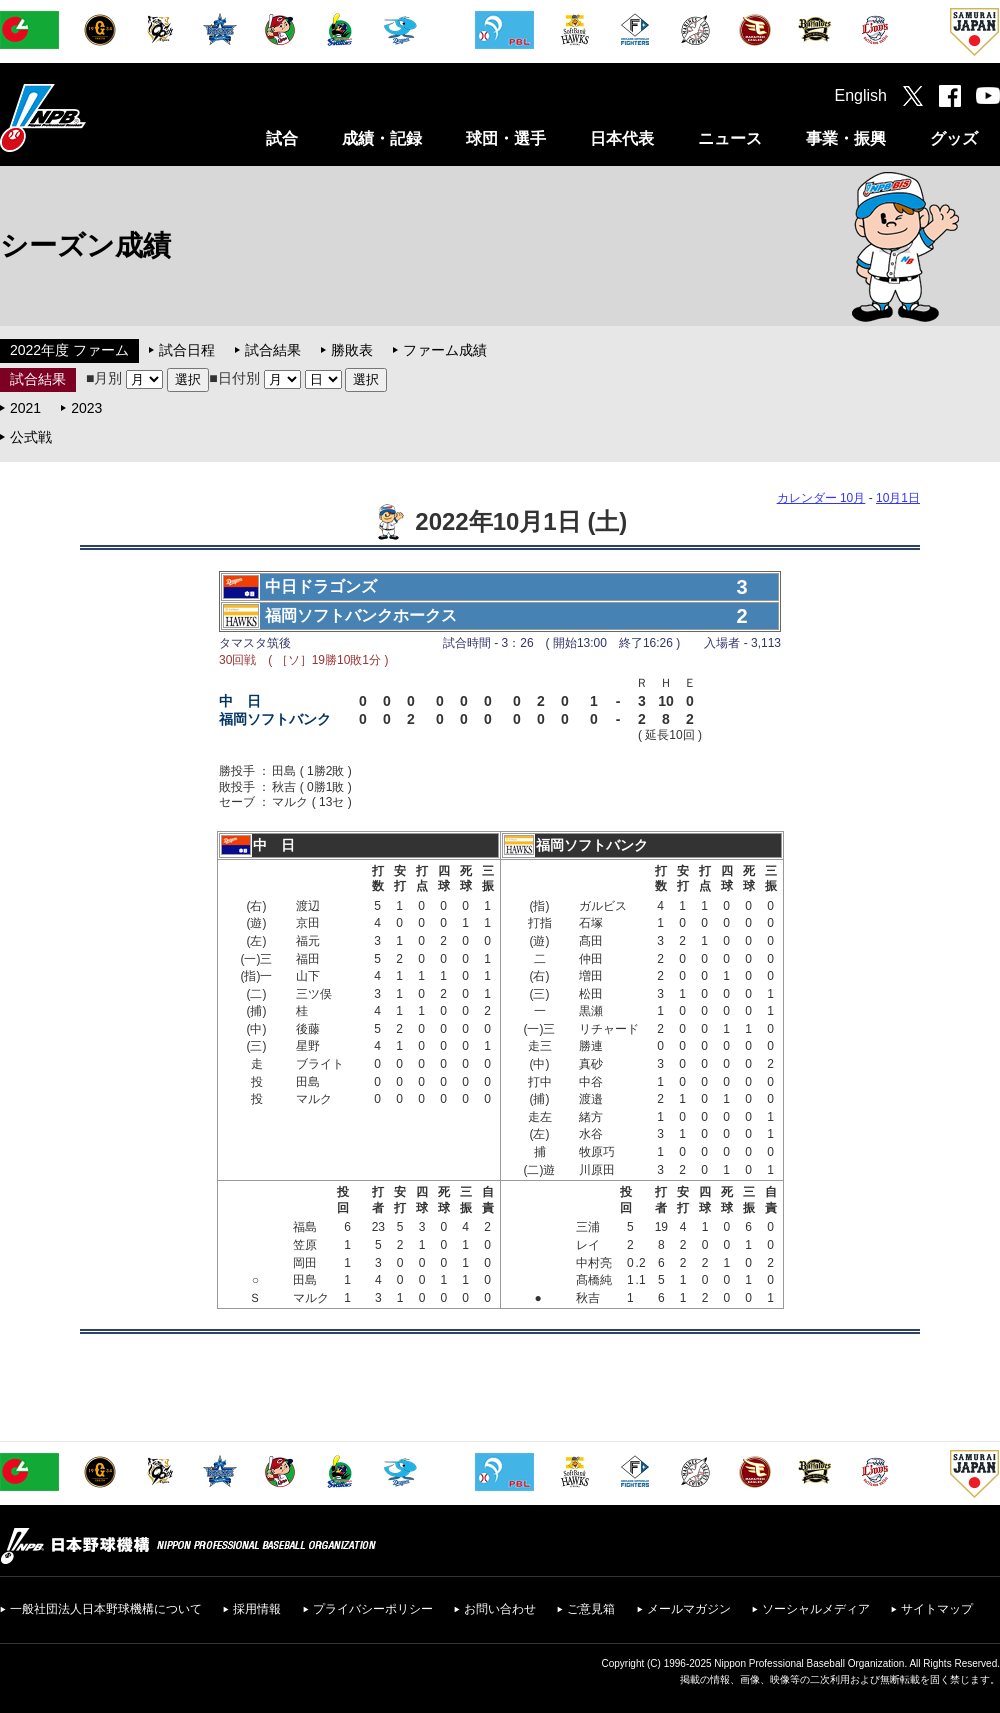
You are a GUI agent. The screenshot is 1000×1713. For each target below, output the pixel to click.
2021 (25, 408)
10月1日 (898, 498)
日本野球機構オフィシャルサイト (93, 117)
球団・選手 (506, 138)
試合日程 (187, 350)
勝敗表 (352, 350)
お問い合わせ (500, 1609)
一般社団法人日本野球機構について (106, 1609)
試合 (282, 138)
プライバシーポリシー (373, 1609)
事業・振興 (846, 138)
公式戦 (31, 437)
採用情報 (257, 1609)
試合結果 (273, 350)
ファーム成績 (445, 350)
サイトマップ (937, 1609)
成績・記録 (382, 138)
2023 (86, 408)
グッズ (954, 138)
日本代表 (622, 138)
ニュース (730, 138)
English (861, 95)
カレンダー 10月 (821, 498)
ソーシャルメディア (816, 1609)
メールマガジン (689, 1609)
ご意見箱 (591, 1609)
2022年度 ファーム (69, 350)
